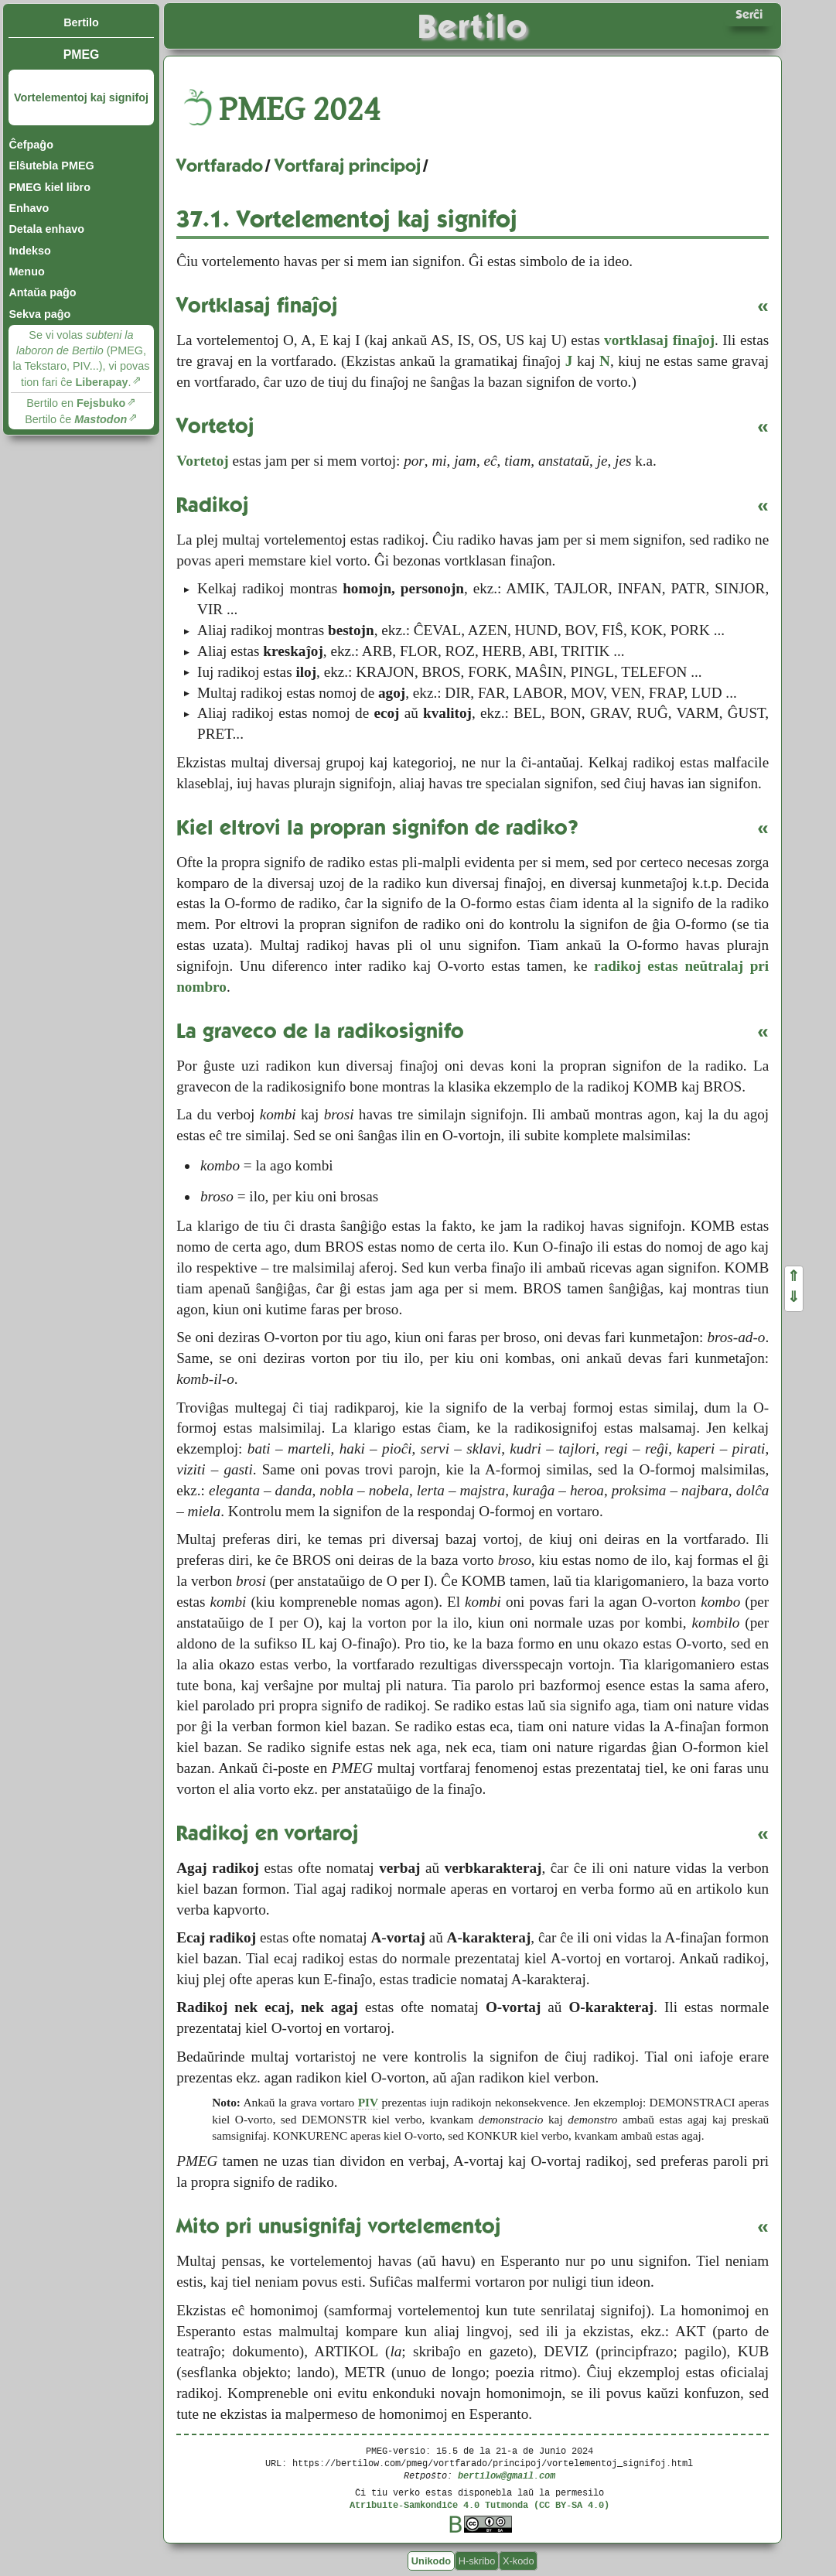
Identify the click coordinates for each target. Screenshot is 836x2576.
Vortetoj (202, 461)
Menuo (26, 271)
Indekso (29, 250)
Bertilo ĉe (76, 419)
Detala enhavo (46, 229)
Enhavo (29, 208)
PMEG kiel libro (49, 187)
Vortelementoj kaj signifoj (81, 97)
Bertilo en (75, 403)
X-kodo (518, 2561)
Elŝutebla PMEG (51, 165)
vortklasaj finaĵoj (659, 340)
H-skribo (477, 2561)
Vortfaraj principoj (348, 165)
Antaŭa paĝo (42, 292)
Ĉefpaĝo (31, 144)
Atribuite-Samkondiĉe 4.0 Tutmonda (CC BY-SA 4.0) (479, 2504)
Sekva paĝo (39, 314)
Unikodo (431, 2561)
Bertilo (81, 22)
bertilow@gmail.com (506, 2475)
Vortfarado (219, 165)
